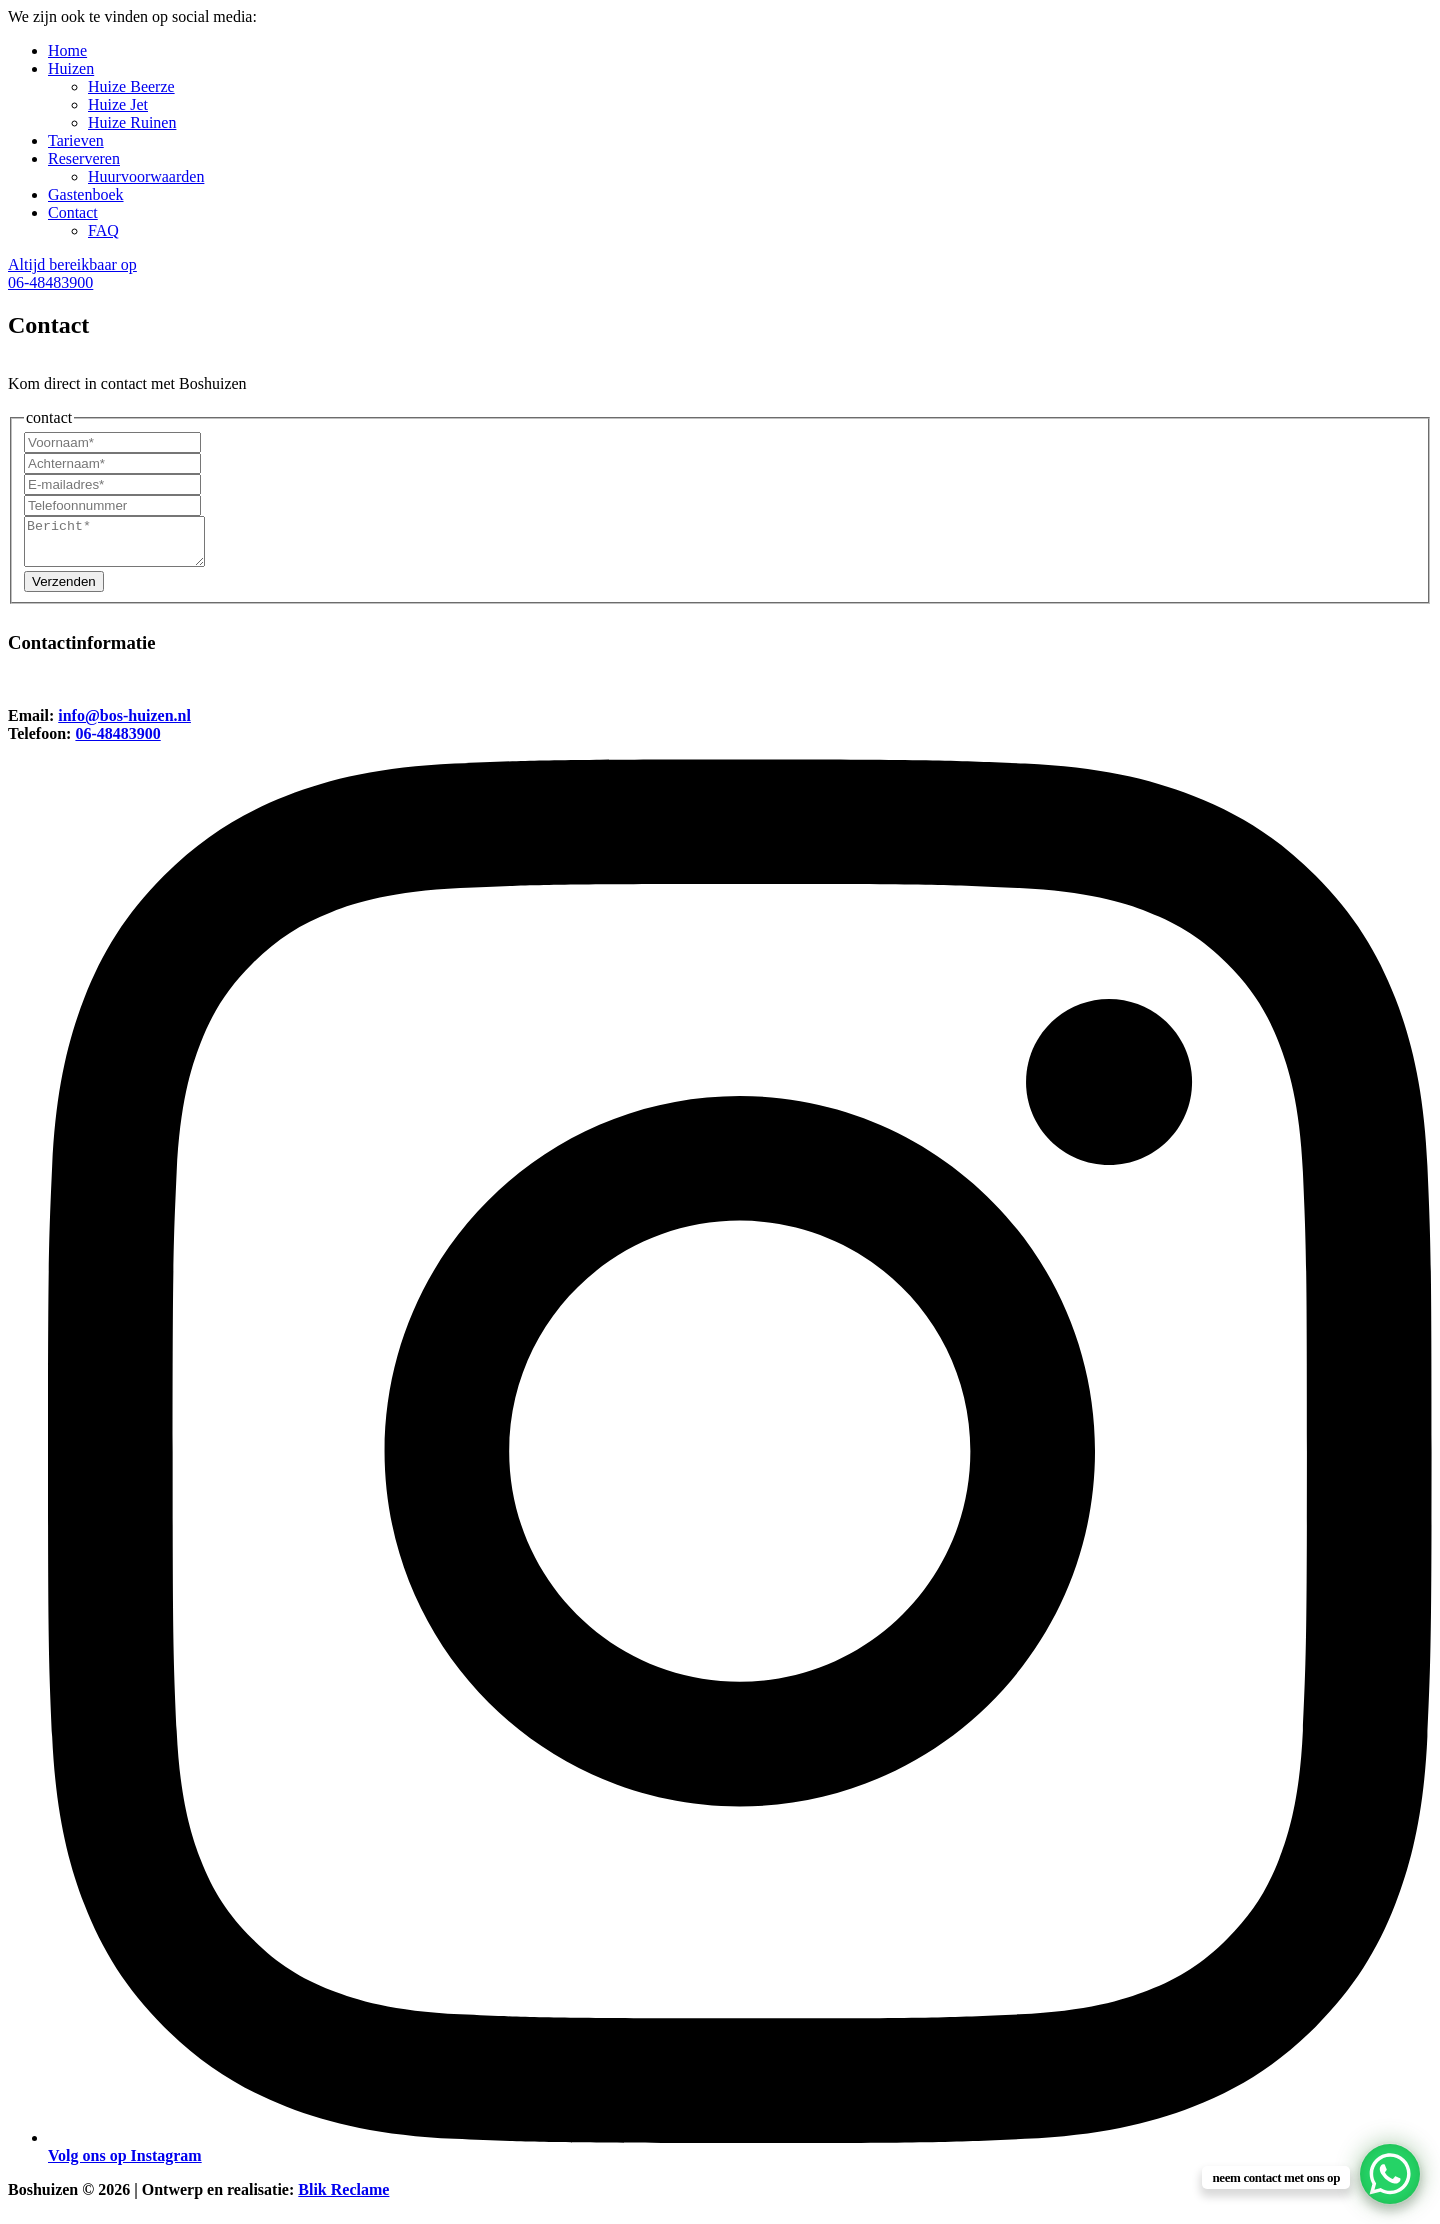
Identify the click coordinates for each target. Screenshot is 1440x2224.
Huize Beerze (131, 86)
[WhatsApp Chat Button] (1390, 2174)
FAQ (103, 230)
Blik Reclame (343, 2198)
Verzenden (64, 590)
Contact (73, 212)
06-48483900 (117, 742)
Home (67, 50)
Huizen (71, 68)
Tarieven (76, 140)
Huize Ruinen (132, 122)
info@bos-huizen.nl (124, 724)
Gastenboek (86, 194)
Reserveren (84, 158)
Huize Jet (118, 104)
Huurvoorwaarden (146, 176)
